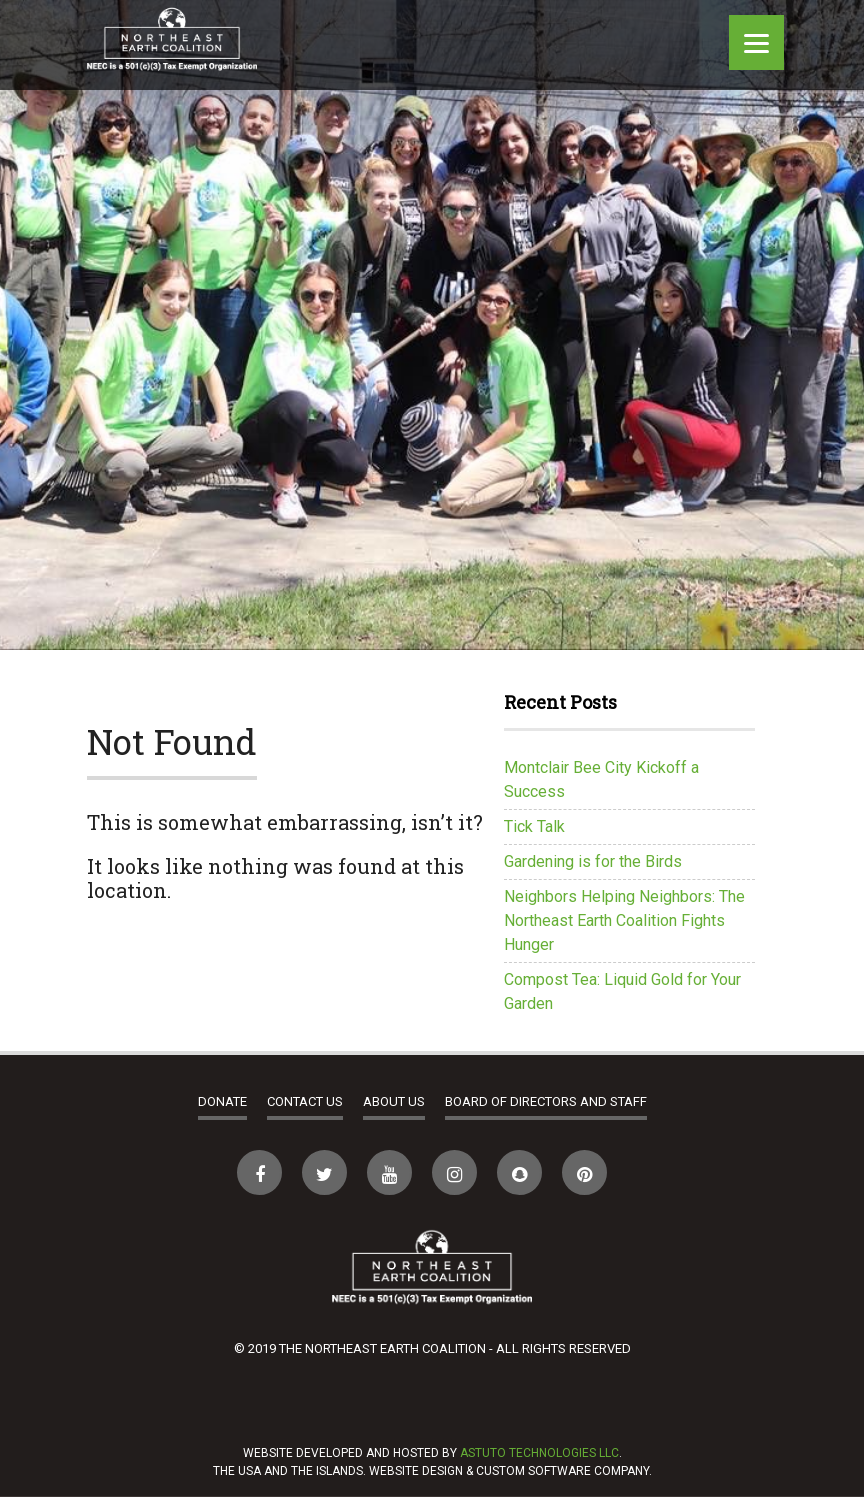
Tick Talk (534, 826)
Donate (222, 1101)
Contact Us (305, 1101)
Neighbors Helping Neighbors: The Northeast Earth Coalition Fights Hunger (624, 920)
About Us (394, 1101)
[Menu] (756, 42)
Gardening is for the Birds (593, 861)
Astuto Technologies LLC (539, 1453)
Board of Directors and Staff (546, 1101)
